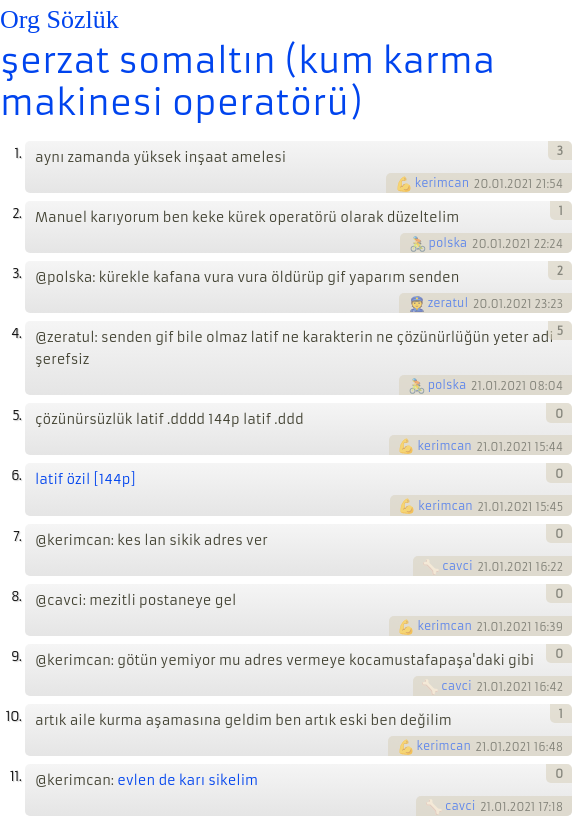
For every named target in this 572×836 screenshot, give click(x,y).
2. (16, 213)
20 (481, 184)
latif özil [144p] (85, 479)
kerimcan (442, 183)
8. (16, 596)
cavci (457, 566)
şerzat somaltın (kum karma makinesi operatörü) (247, 82)
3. (16, 273)
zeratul (448, 303)
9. (16, 656)
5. (16, 415)
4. (16, 333)
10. (13, 716)
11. (15, 776)
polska (448, 243)
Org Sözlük (59, 19)
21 (476, 386)
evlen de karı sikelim (187, 780)
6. (16, 475)
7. (17, 536)
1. (17, 153)
